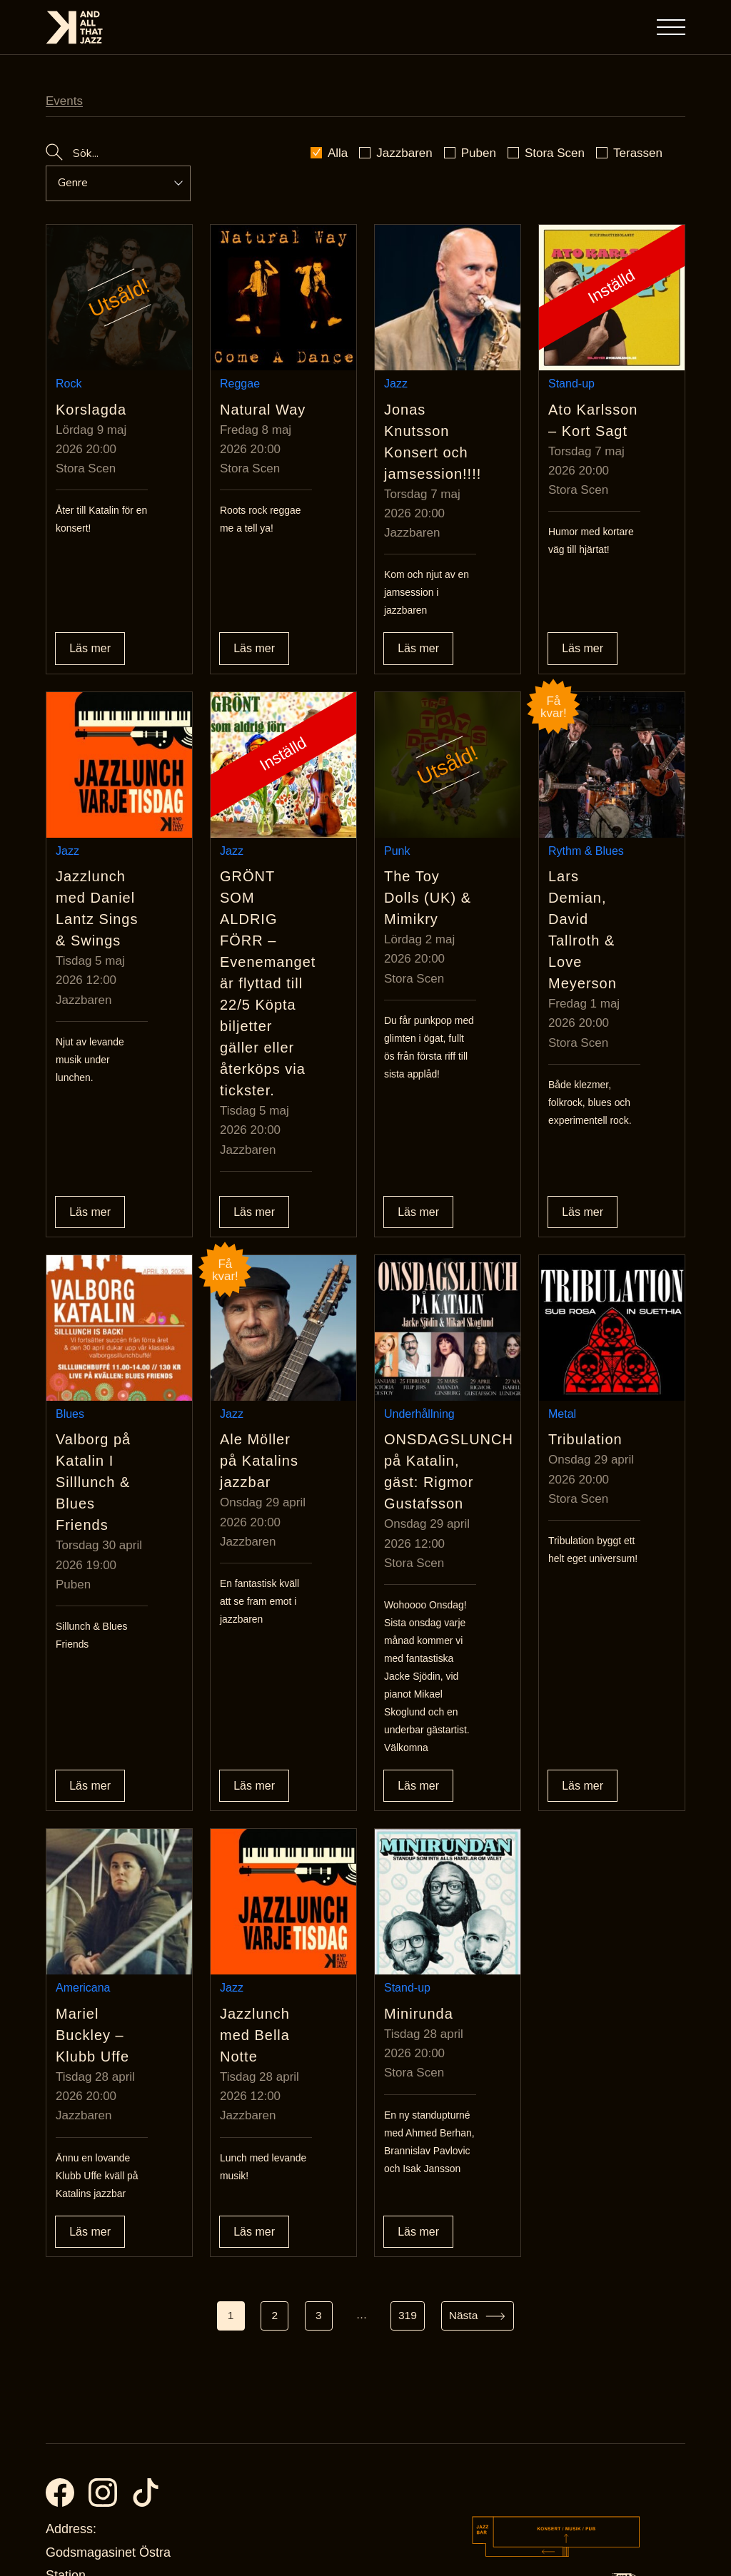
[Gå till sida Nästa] (480, 2095)
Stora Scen (555, 153)
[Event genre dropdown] (110, 183)
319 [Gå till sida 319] (408, 2095)
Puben (478, 153)
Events (64, 101)
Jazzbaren (404, 153)
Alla (338, 153)
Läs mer (90, 599)
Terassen (637, 153)
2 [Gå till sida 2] (274, 2095)
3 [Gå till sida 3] (319, 2095)
